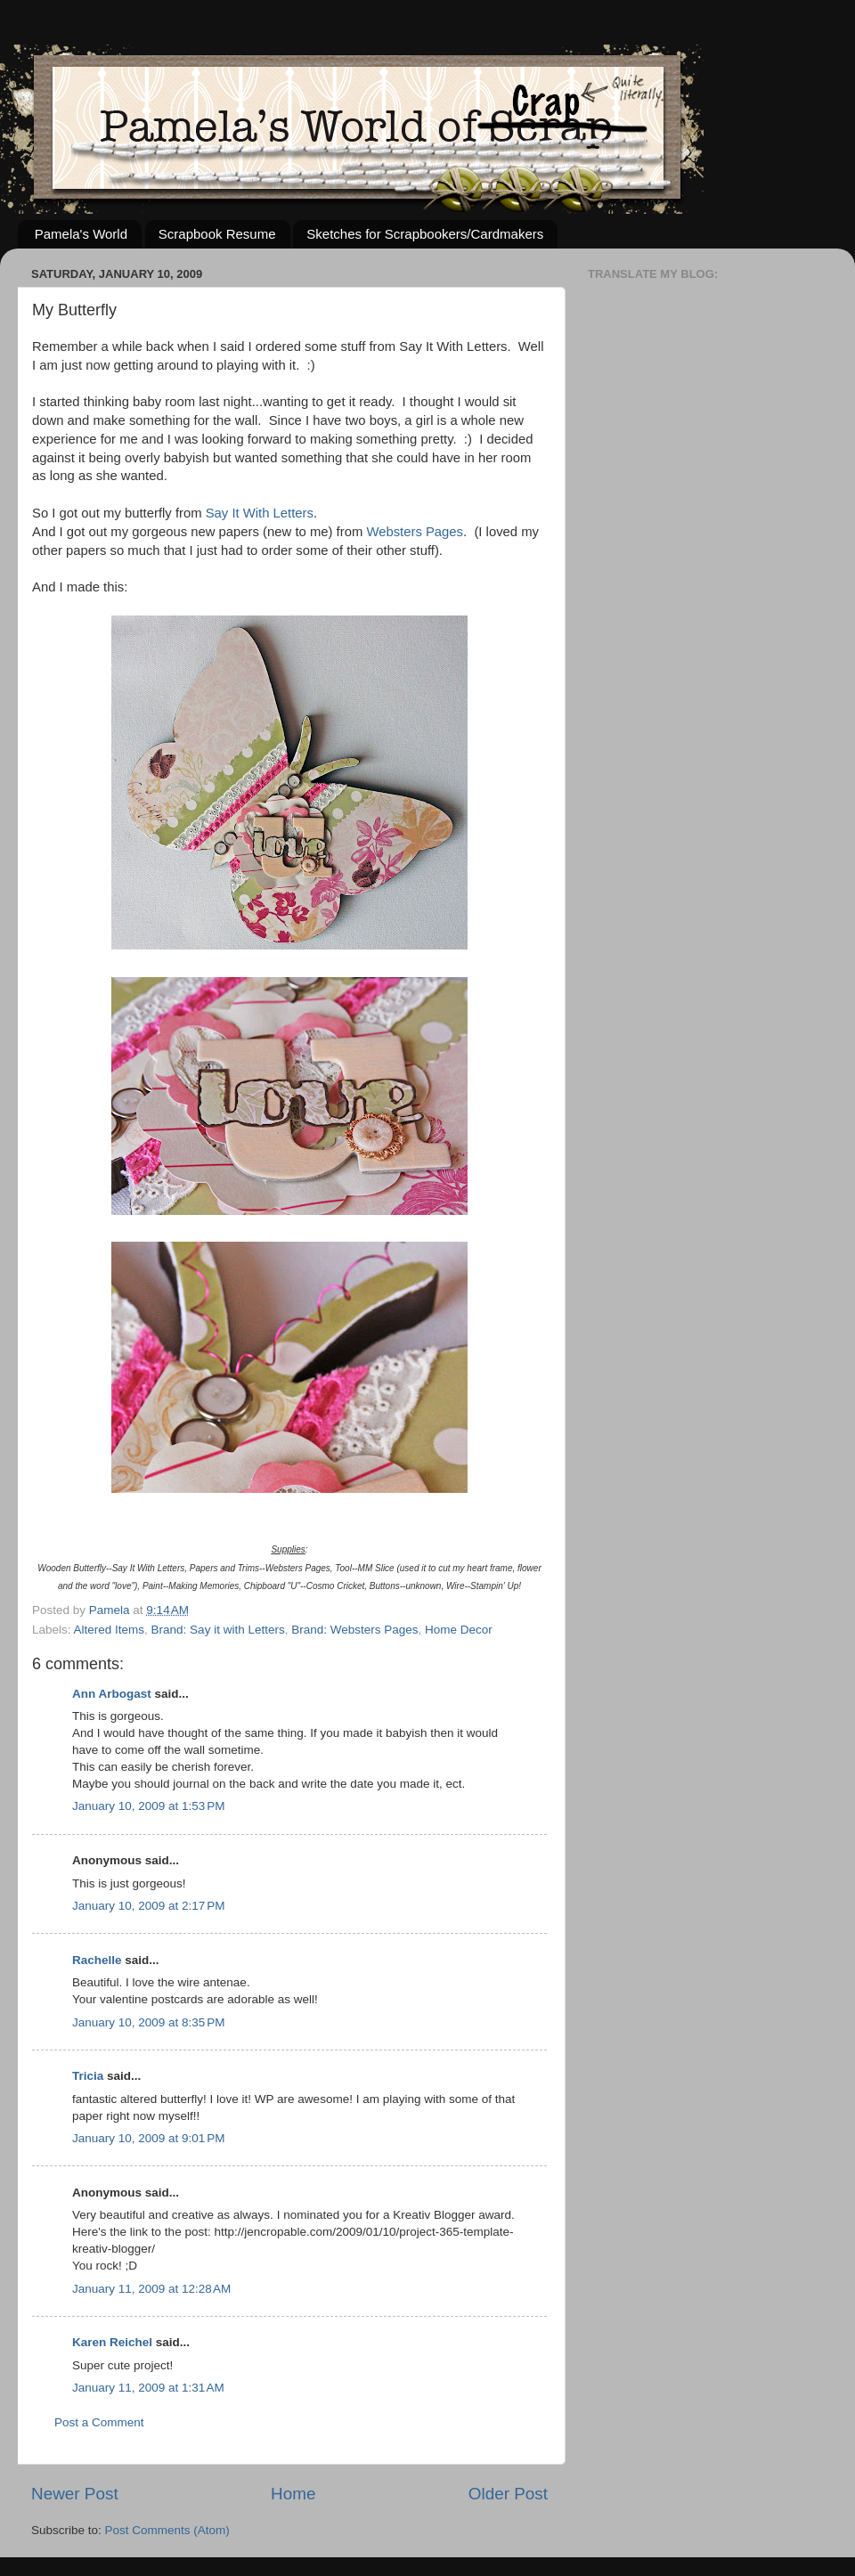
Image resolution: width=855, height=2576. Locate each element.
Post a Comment (99, 2422)
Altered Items (109, 1629)
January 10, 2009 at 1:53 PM (148, 1806)
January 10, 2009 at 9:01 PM (148, 2138)
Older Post (508, 2493)
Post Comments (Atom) (167, 2530)
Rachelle (97, 1960)
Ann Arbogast (111, 1693)
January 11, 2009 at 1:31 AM (148, 2387)
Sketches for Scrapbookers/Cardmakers (424, 233)
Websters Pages (414, 532)
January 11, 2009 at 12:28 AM (151, 2288)
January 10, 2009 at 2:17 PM (148, 1905)
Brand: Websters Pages (354, 1629)
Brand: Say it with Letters (218, 1629)
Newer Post (74, 2493)
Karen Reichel (112, 2342)
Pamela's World (81, 233)
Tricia (87, 2076)
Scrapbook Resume (217, 233)
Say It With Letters (260, 513)
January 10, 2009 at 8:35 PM (148, 2022)
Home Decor (459, 1629)
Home (293, 2493)
